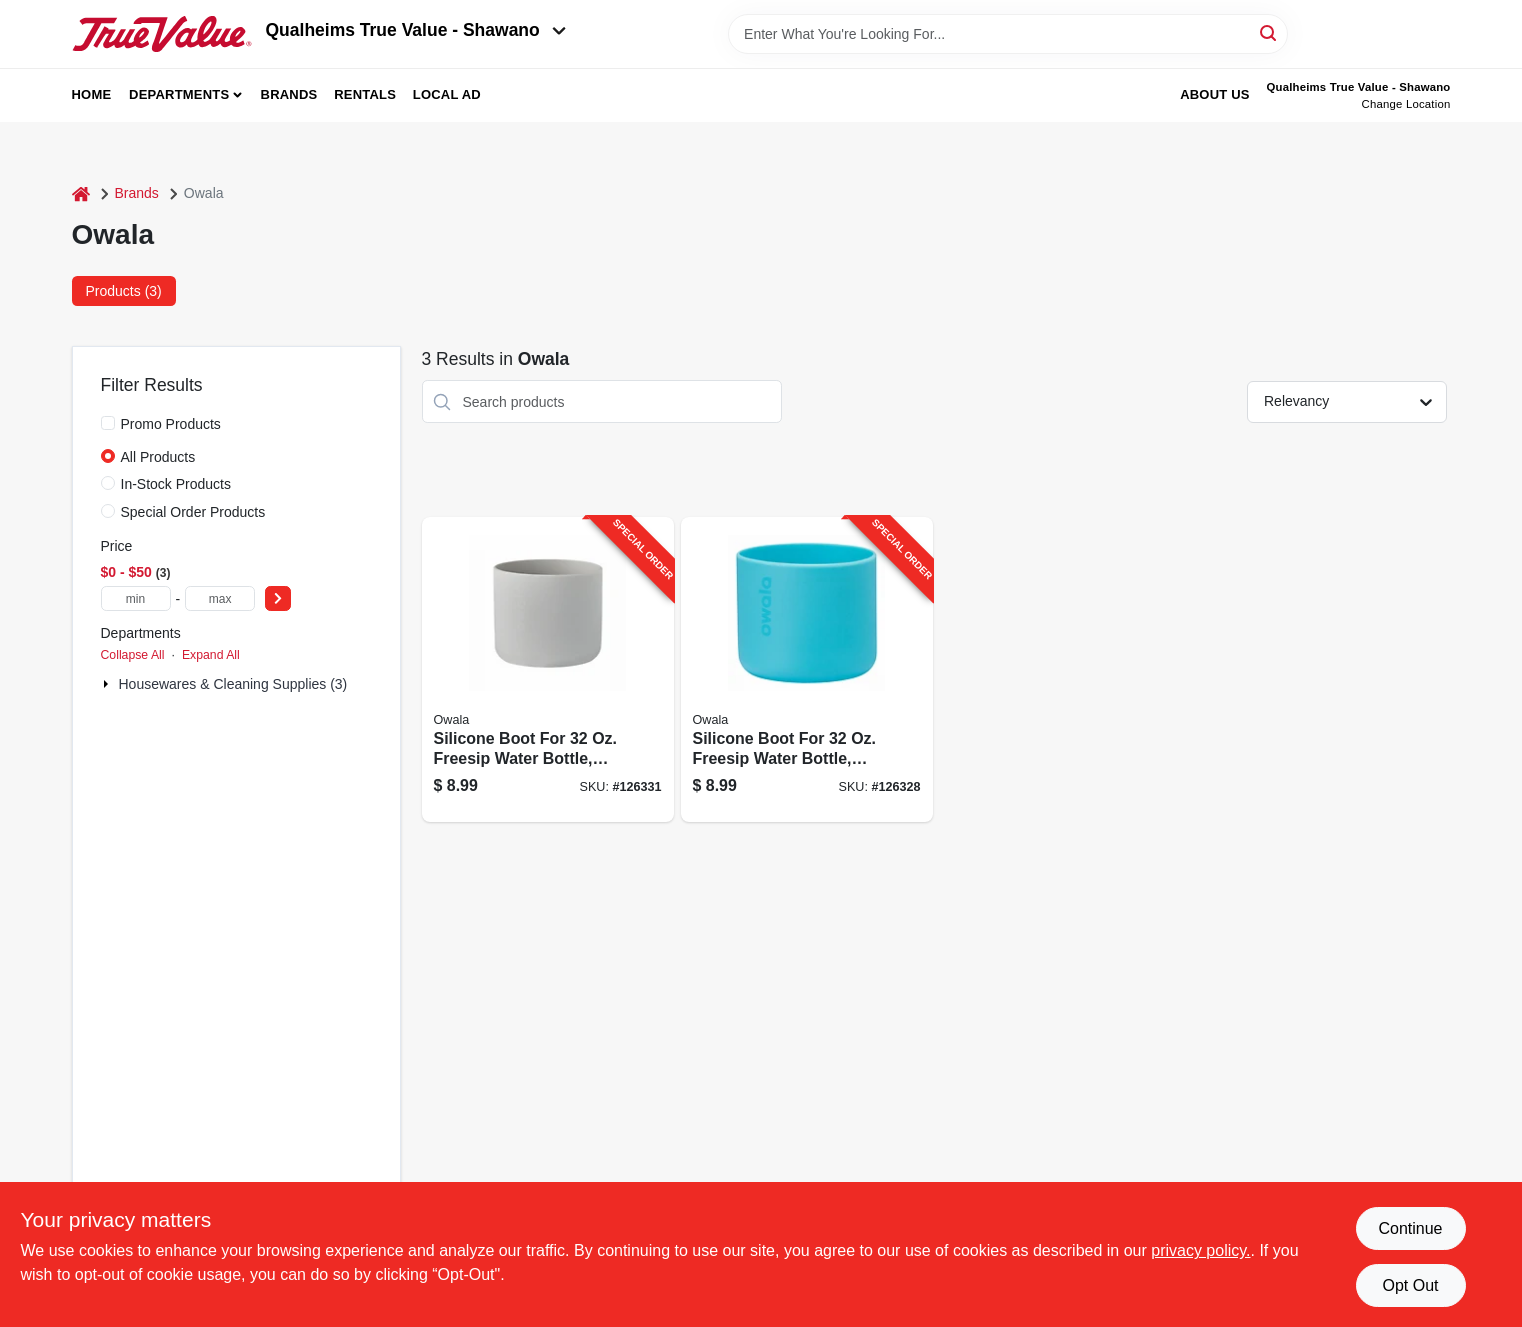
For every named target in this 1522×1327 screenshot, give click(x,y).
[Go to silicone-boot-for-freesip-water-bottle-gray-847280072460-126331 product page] (548, 669)
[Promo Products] (108, 423)
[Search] (1269, 32)
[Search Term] (1008, 34)
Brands (289, 94)
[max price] (220, 598)
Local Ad (447, 94)
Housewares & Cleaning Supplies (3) (233, 684)
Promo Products (171, 424)
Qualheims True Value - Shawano (416, 30)
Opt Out (1410, 1285)
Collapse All (133, 655)
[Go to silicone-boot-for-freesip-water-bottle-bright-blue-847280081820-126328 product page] (807, 669)
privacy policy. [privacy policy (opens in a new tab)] (1200, 1250)
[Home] (81, 193)
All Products (158, 457)
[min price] (136, 598)
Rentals (365, 94)
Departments (179, 94)
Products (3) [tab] (124, 291)
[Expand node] (108, 684)
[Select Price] (278, 598)
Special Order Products (193, 512)
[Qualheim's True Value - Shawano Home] (162, 34)
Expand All (211, 655)
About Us (1215, 94)
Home (92, 94)
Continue (1410, 1228)
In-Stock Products (176, 484)
